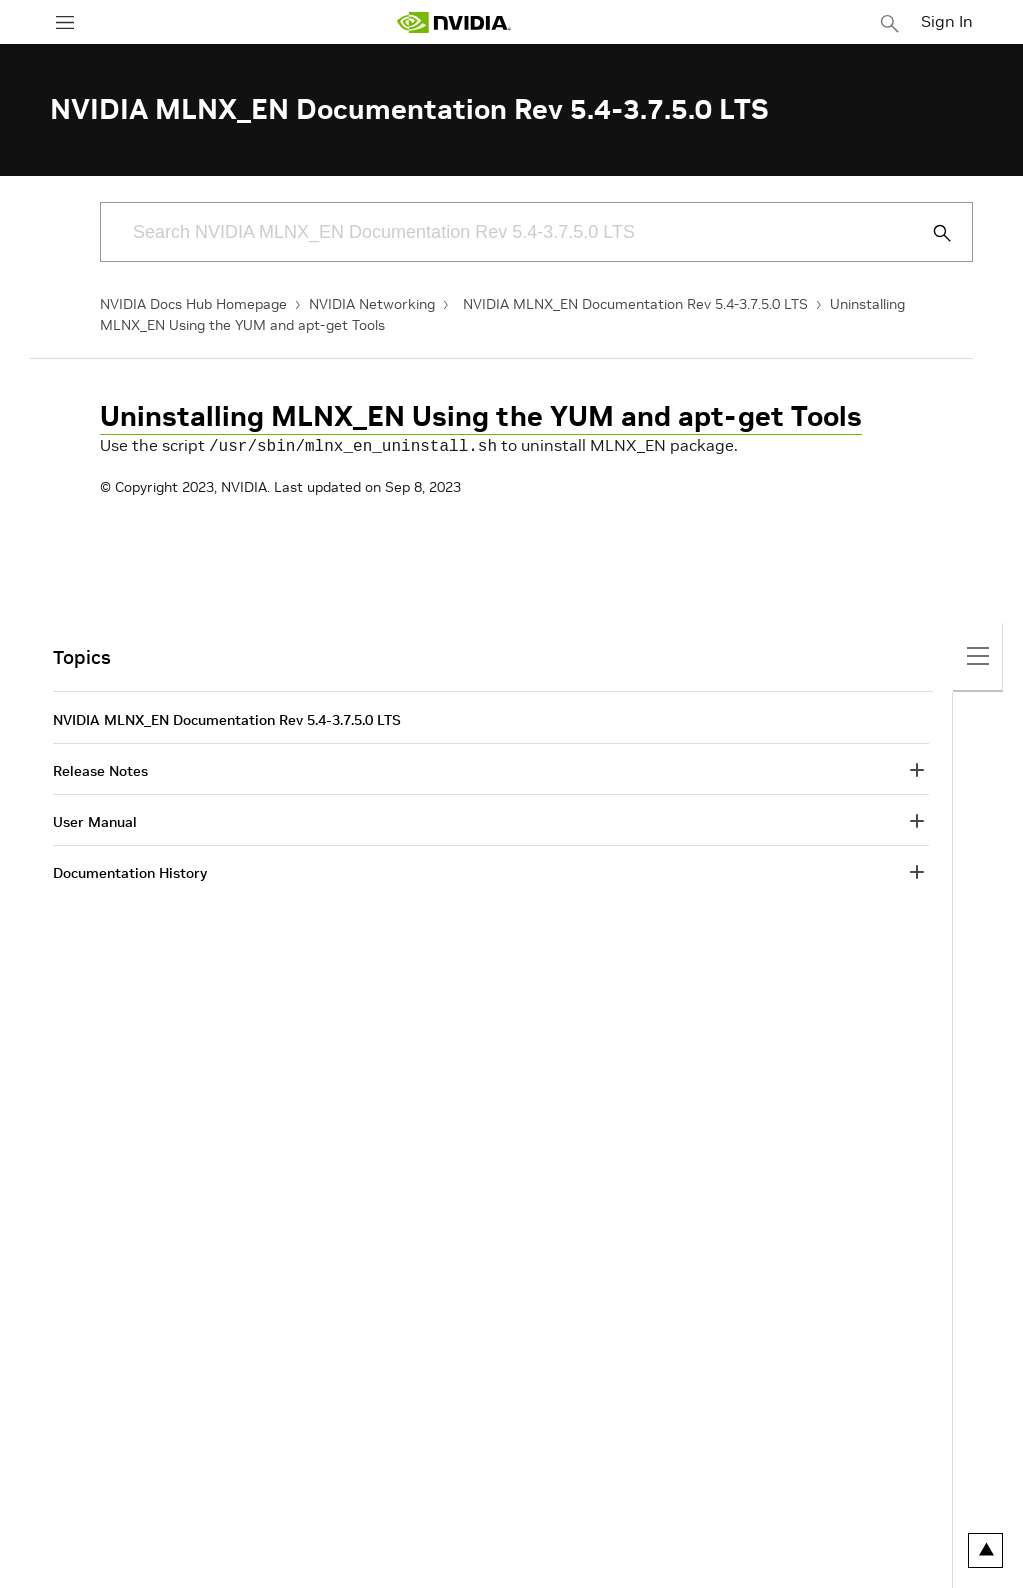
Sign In (947, 21)
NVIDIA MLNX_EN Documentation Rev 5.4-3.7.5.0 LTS (635, 304)
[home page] (454, 22)
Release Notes (100, 769)
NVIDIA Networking (372, 304)
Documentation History (130, 871)
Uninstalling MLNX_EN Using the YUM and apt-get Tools (481, 416)
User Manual (95, 820)
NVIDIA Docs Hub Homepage (193, 304)
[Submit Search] (931, 233)
